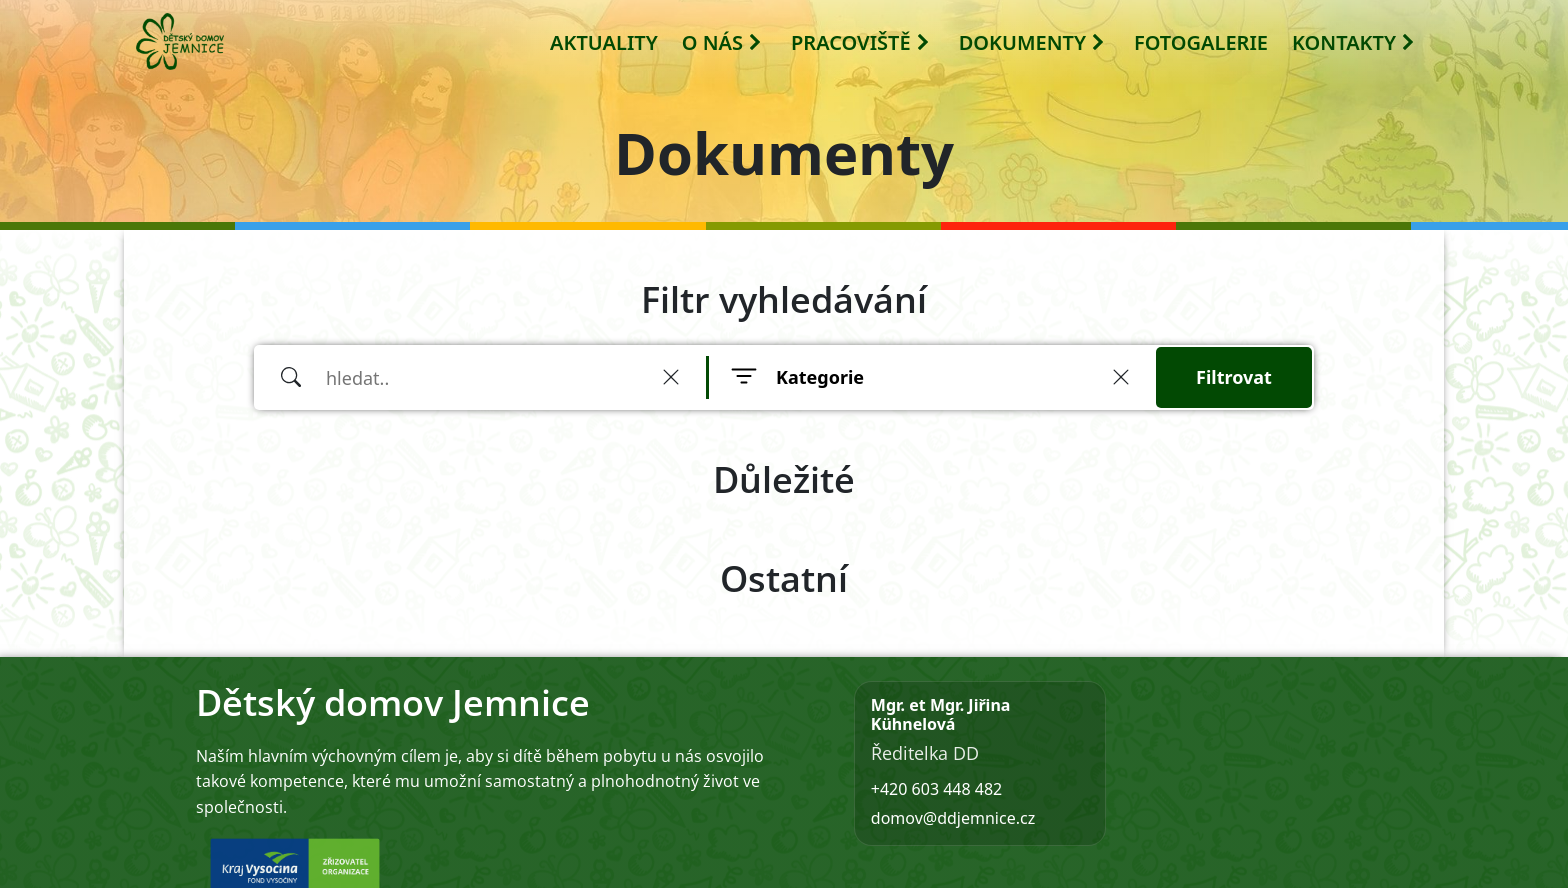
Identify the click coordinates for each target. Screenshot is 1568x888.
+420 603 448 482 (936, 789)
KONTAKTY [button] (1354, 42)
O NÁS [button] (722, 42)
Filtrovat (1234, 377)
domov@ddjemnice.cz (953, 818)
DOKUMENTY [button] (1032, 42)
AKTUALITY (604, 42)
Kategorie (820, 377)
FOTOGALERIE (1201, 42)
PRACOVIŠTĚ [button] (861, 42)
